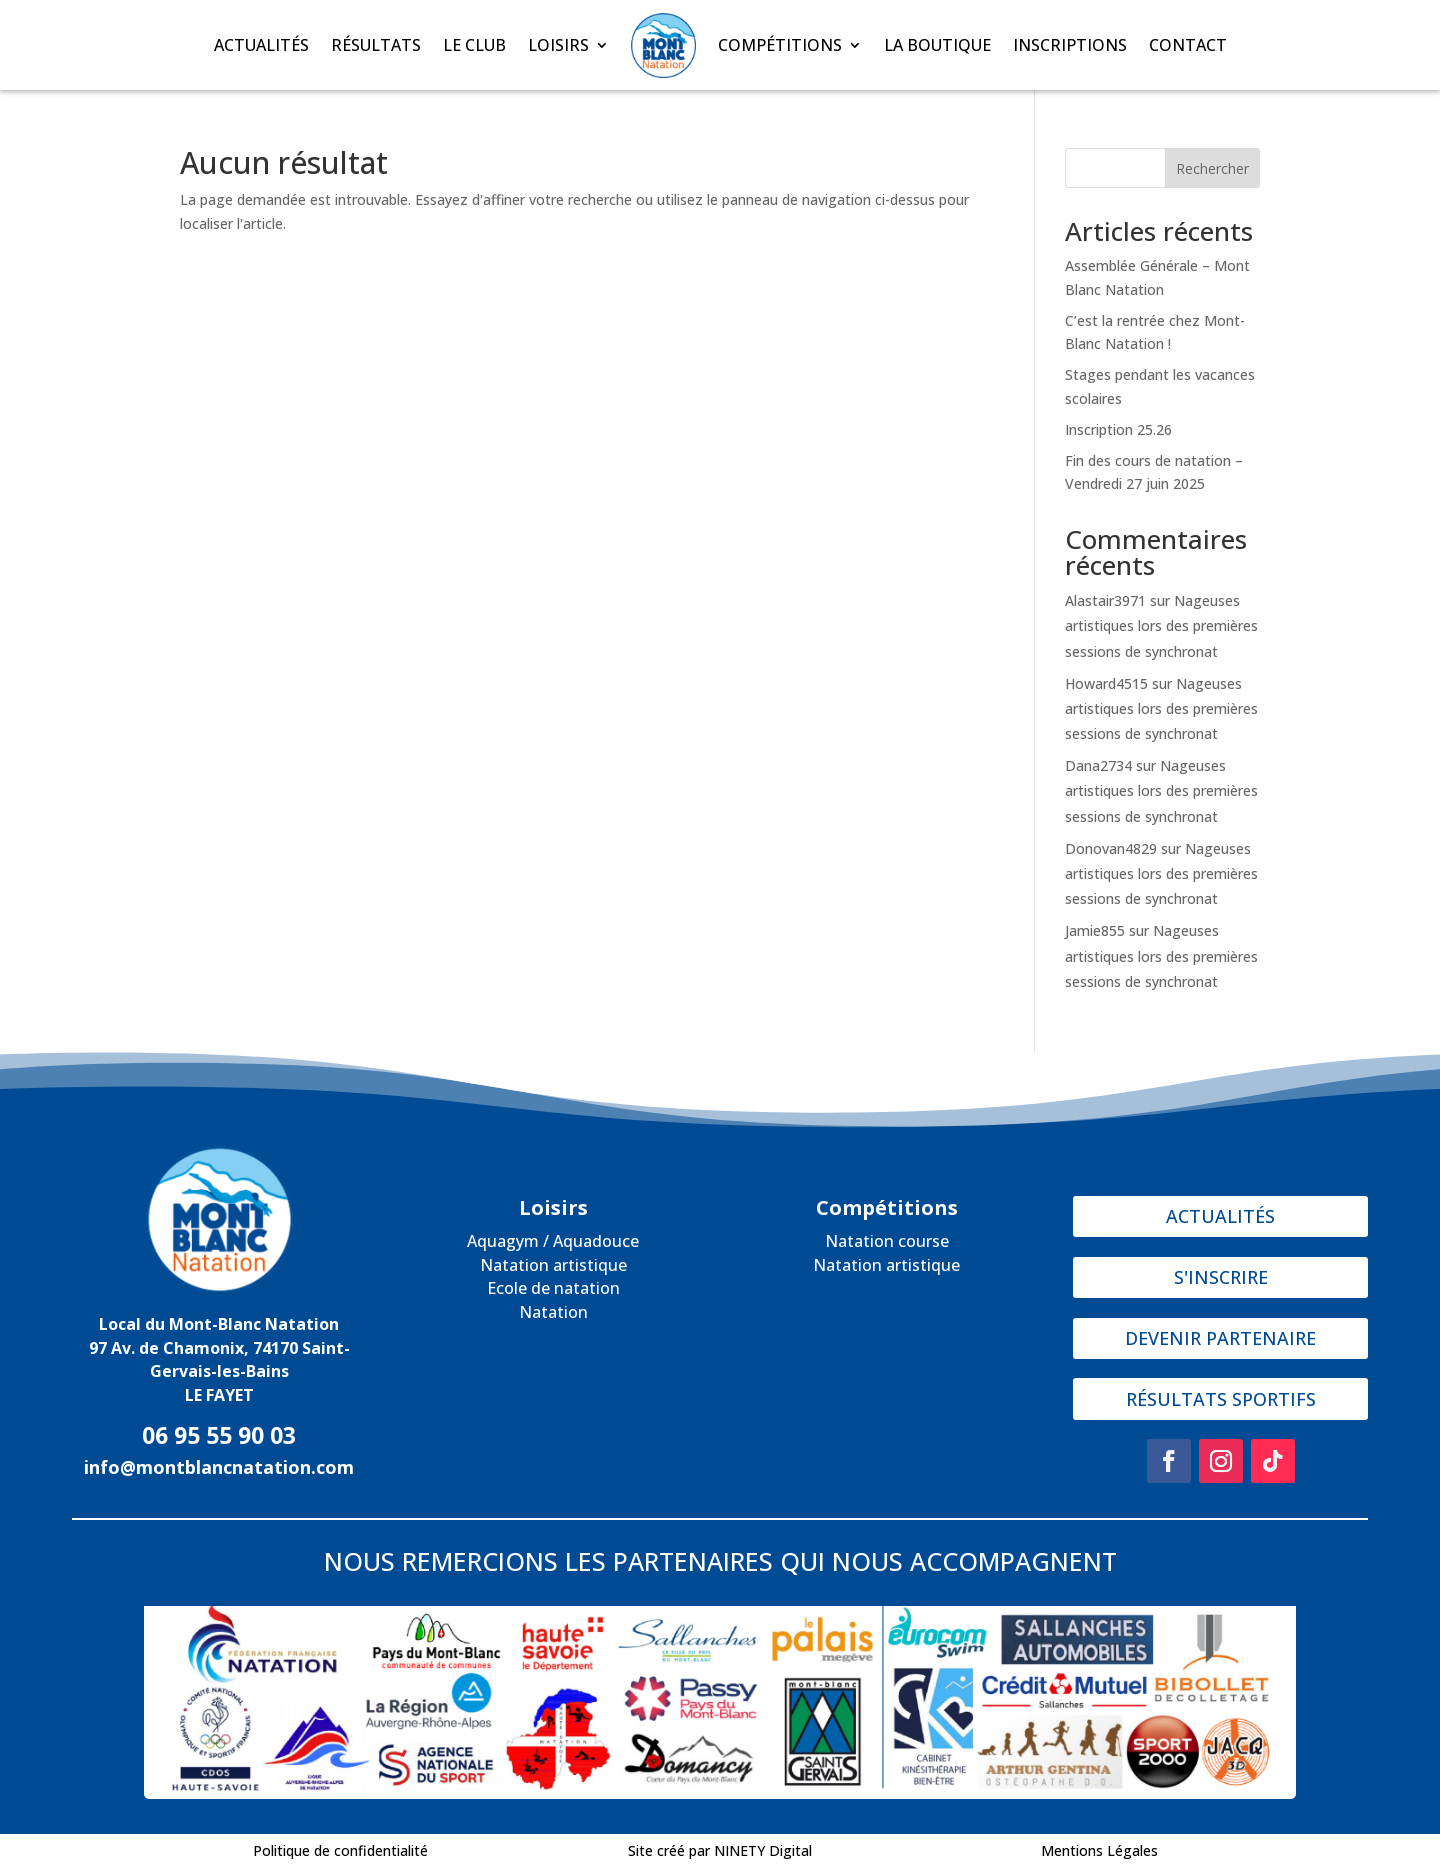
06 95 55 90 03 (219, 1435)
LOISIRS (558, 45)
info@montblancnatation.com (219, 1467)
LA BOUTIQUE (937, 45)
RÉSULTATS (376, 45)
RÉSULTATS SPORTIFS (1221, 1399)
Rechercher (1212, 168)
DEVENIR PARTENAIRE (1220, 1338)
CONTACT (1188, 45)
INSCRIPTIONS (1070, 45)
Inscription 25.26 (1118, 429)
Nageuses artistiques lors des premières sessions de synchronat (1161, 625)
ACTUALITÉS (261, 45)
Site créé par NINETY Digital (720, 1850)
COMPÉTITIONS (780, 45)
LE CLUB (474, 45)
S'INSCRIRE (1221, 1277)
